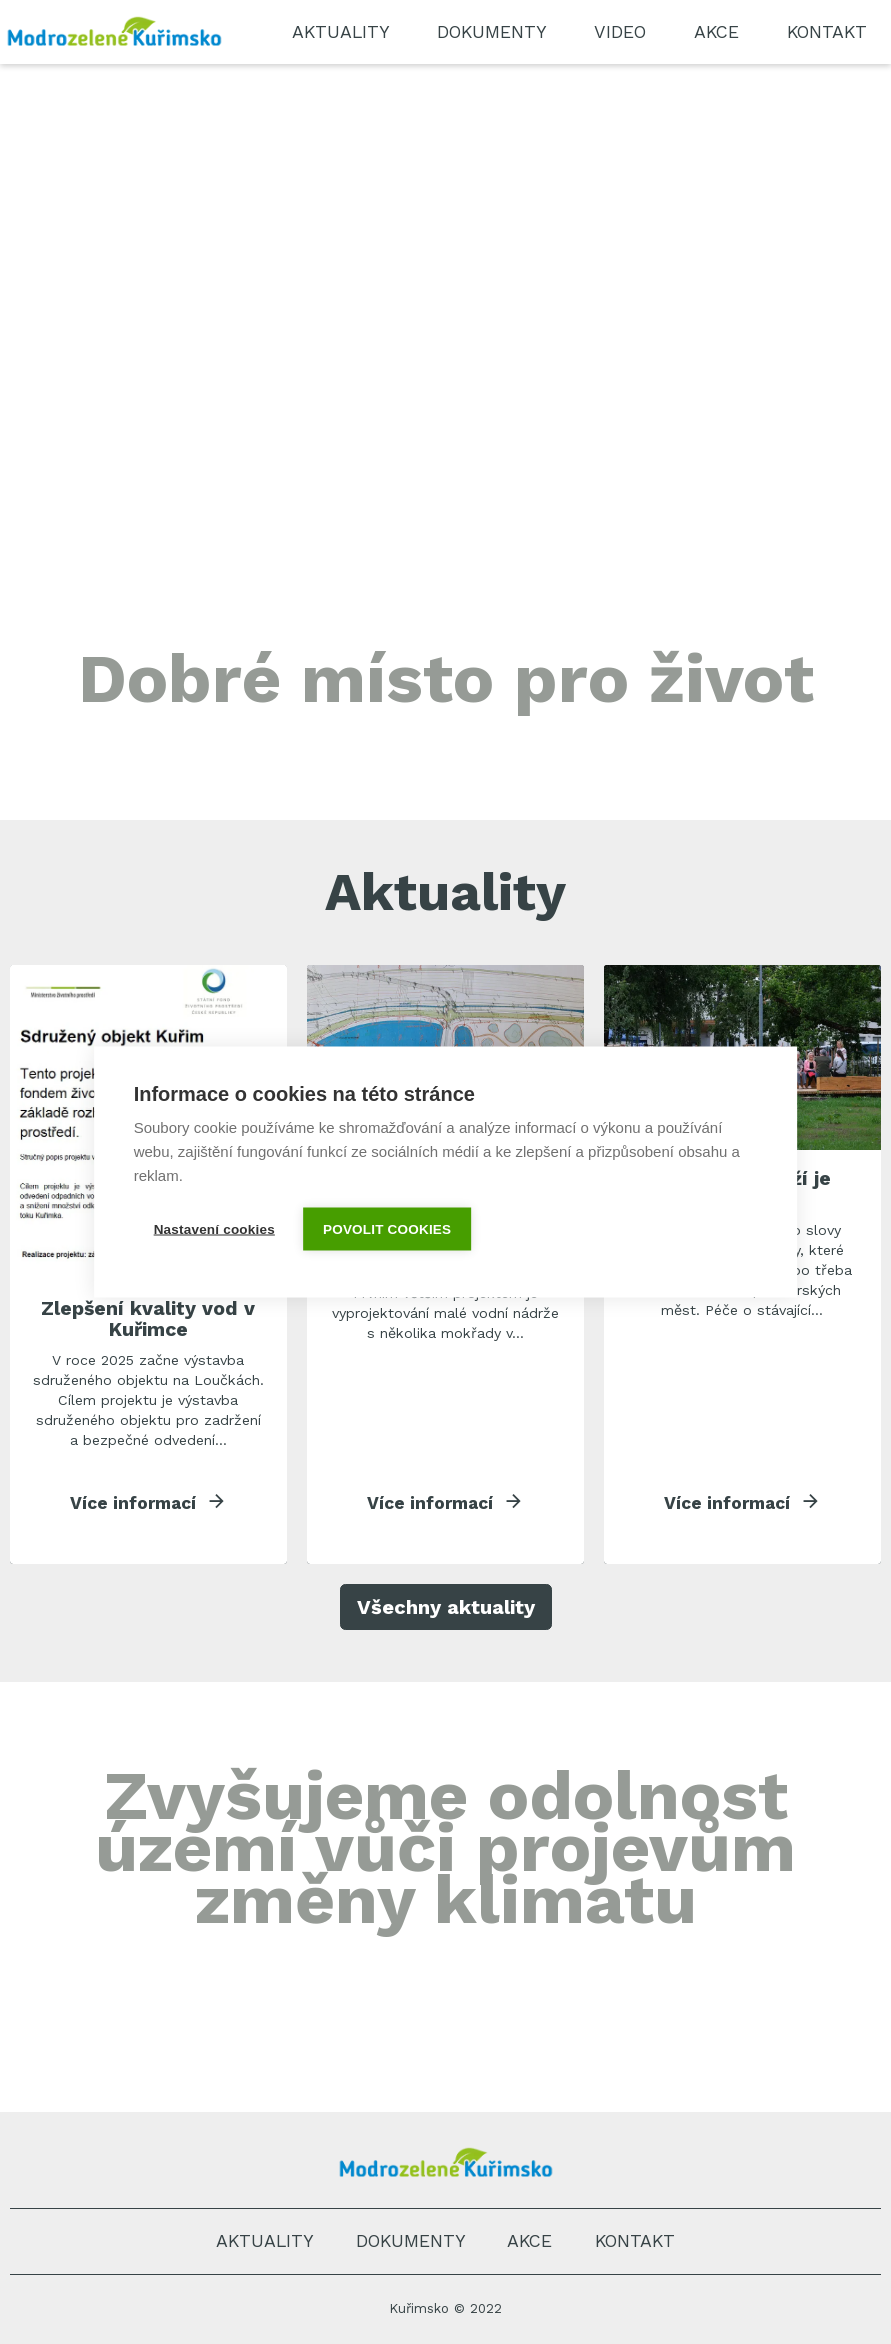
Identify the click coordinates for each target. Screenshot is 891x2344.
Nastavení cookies (214, 1229)
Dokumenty (491, 31)
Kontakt (827, 31)
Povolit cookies (389, 1229)
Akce (716, 31)
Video (620, 31)
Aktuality (340, 31)
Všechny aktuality (446, 1609)
